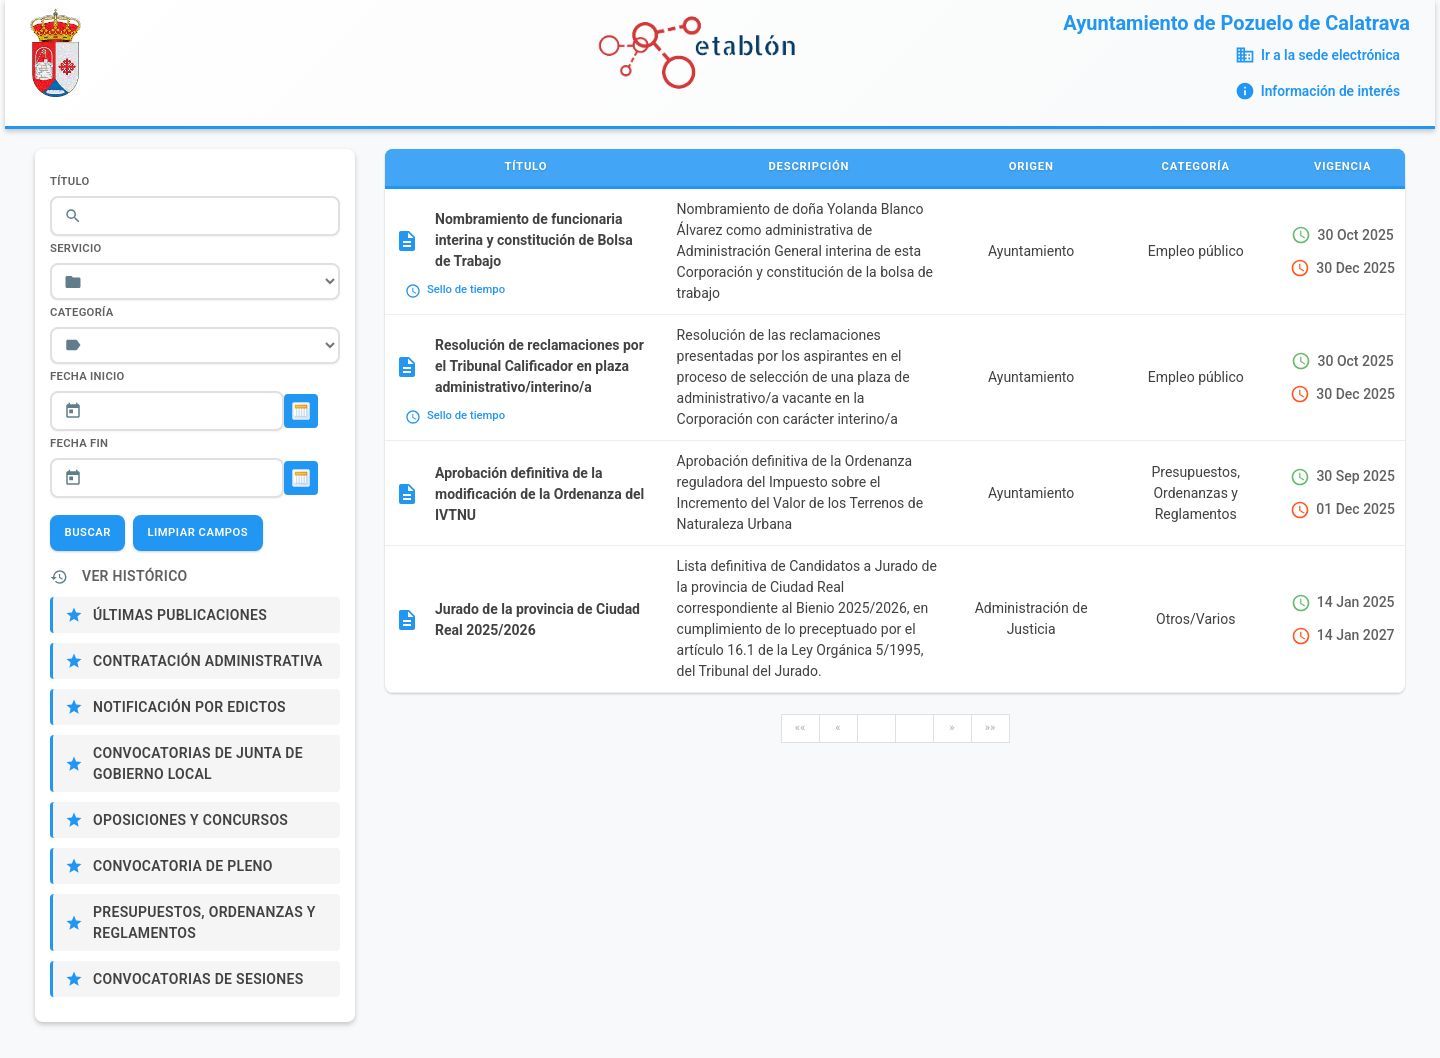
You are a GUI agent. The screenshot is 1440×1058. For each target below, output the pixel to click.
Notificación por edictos (189, 707)
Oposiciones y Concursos (190, 820)
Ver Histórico (135, 576)
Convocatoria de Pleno (183, 866)
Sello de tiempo (466, 289)
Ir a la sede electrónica (1330, 55)
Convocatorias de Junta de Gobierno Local (198, 763)
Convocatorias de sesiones (198, 979)
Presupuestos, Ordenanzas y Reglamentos (204, 922)
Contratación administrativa (208, 661)
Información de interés (1330, 91)
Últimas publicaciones (180, 615)
